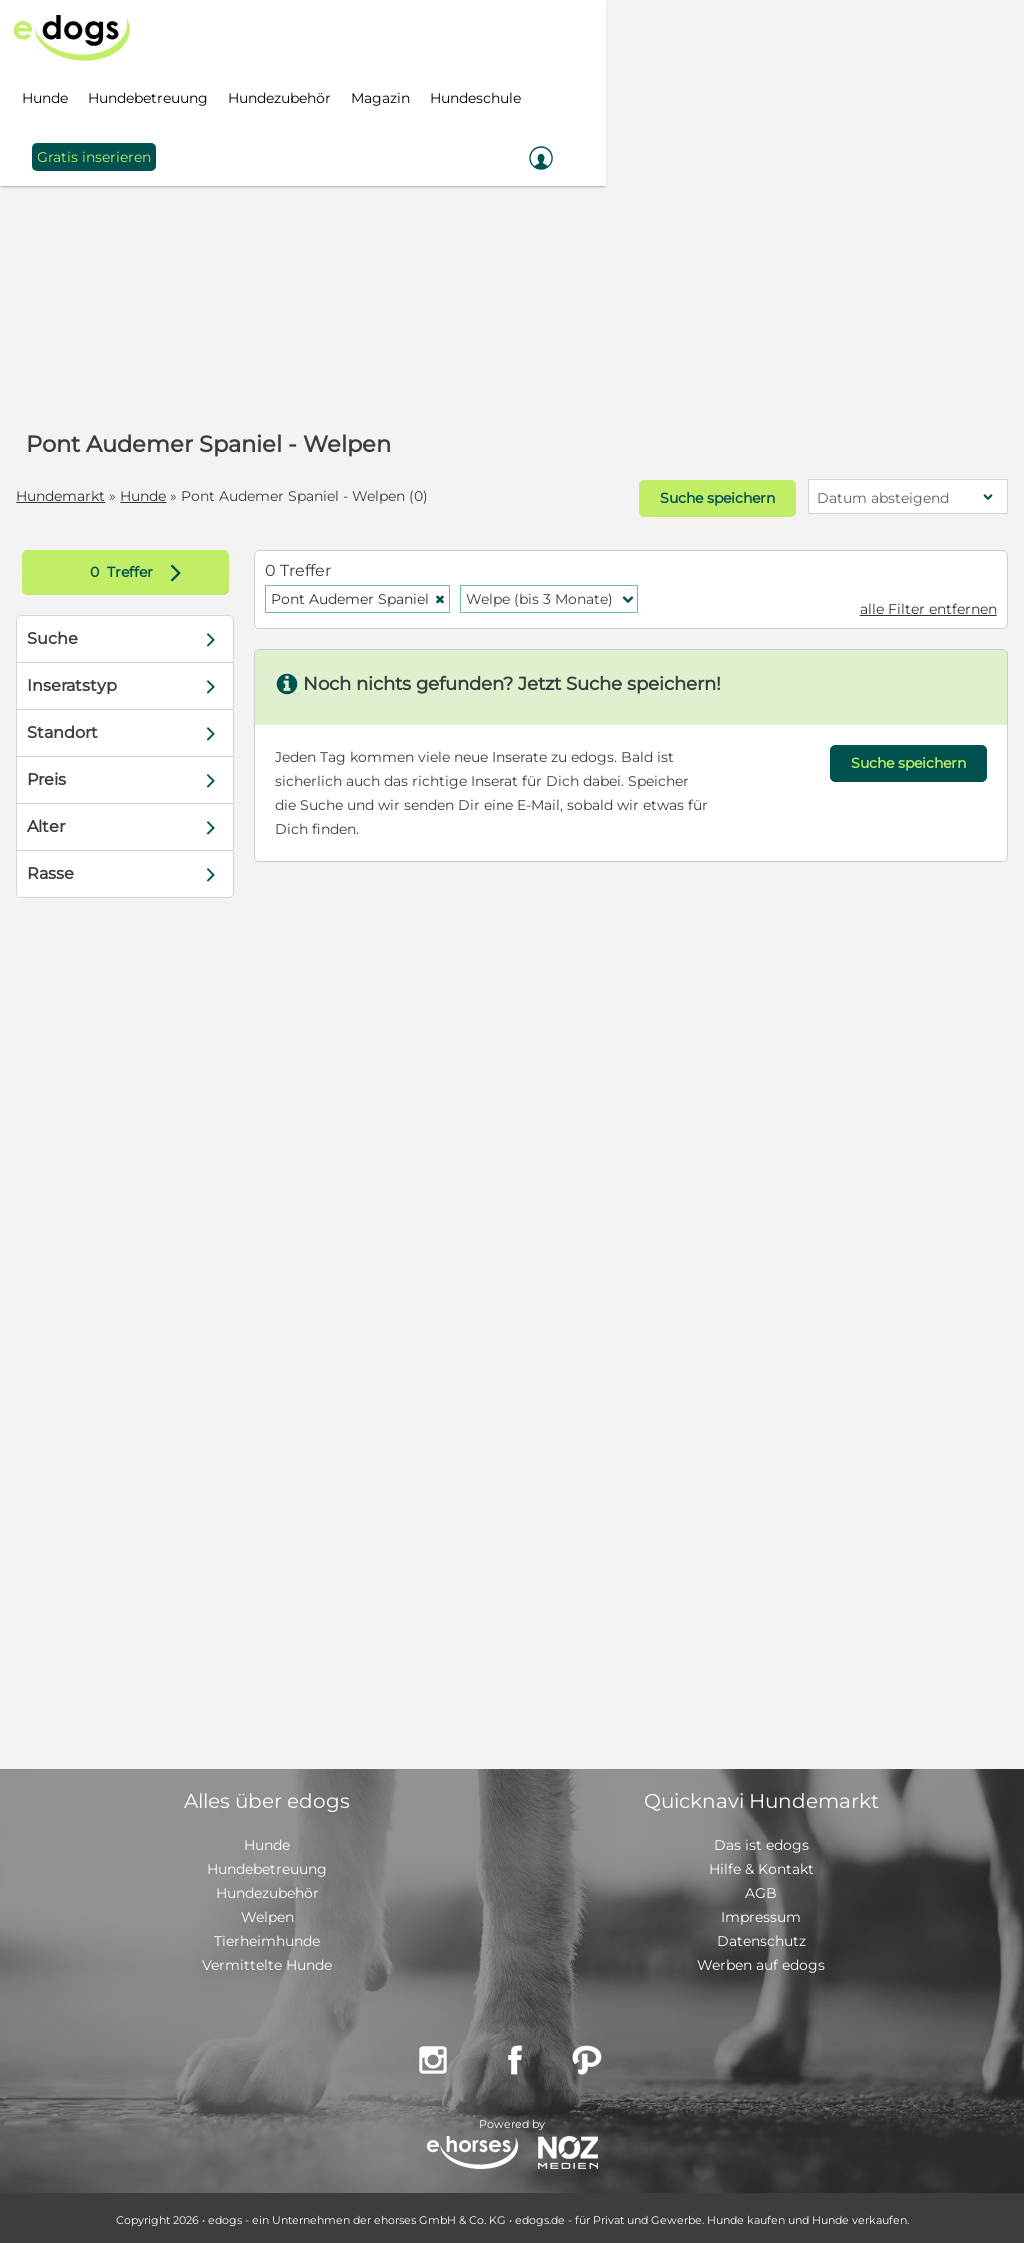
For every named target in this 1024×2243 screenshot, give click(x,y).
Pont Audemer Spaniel (359, 595)
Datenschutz (761, 1937)
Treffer (141, 568)
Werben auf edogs (761, 1961)
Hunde (145, 496)
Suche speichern (713, 497)
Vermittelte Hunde (267, 1961)
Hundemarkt (62, 496)
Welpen (267, 1913)
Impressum (761, 1913)
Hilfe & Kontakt (761, 1865)
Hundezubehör (267, 1889)
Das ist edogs (761, 1841)
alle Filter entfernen (926, 605)
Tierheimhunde (267, 1937)
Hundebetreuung (267, 1865)
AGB (761, 1889)
